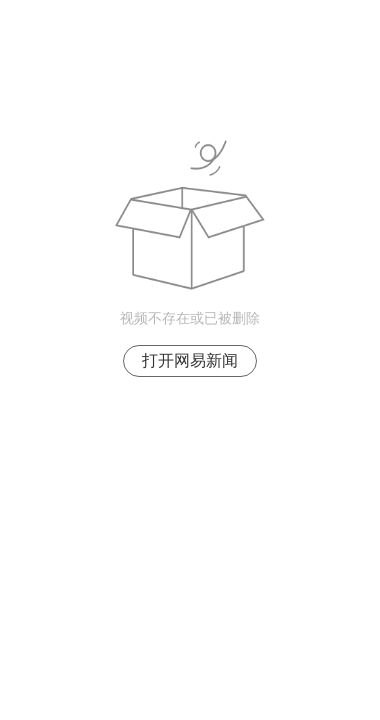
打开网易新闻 (190, 360)
